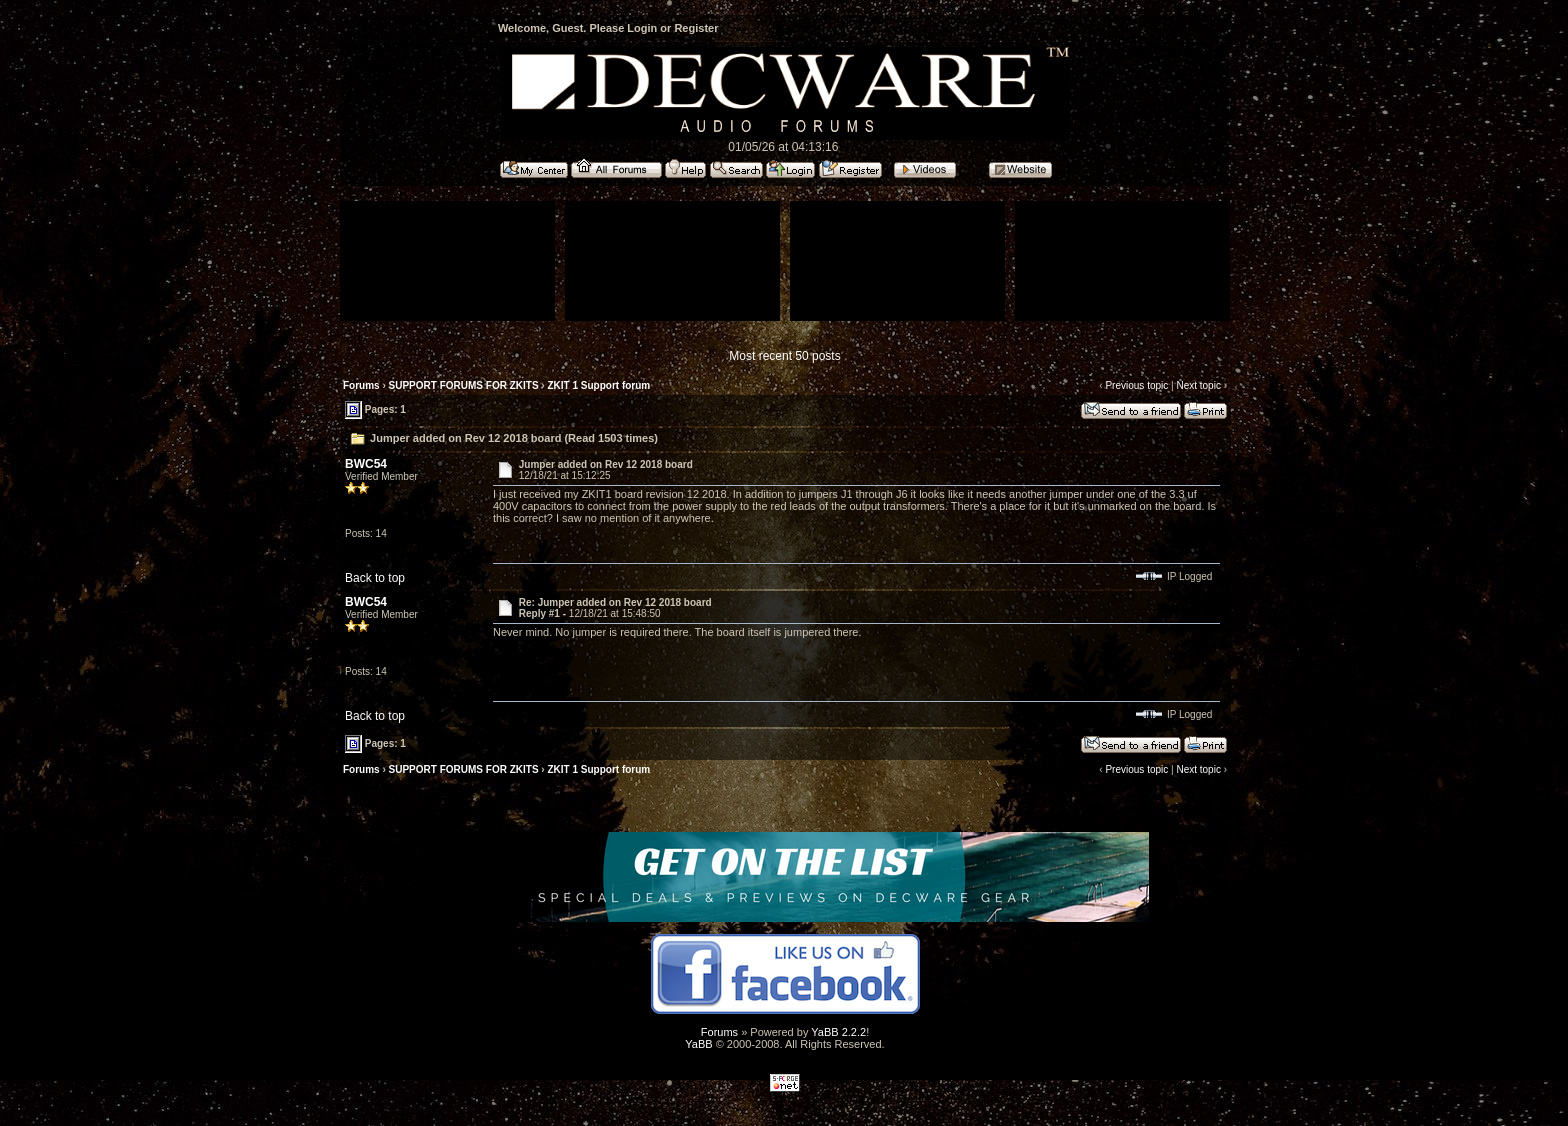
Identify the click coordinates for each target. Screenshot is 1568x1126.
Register (696, 28)
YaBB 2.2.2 (838, 1032)
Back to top (375, 578)
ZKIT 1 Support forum (598, 385)
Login (642, 28)
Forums (361, 385)
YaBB (698, 1044)
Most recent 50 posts (784, 356)
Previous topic (1136, 385)
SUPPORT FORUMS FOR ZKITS (464, 385)
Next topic (1198, 385)
